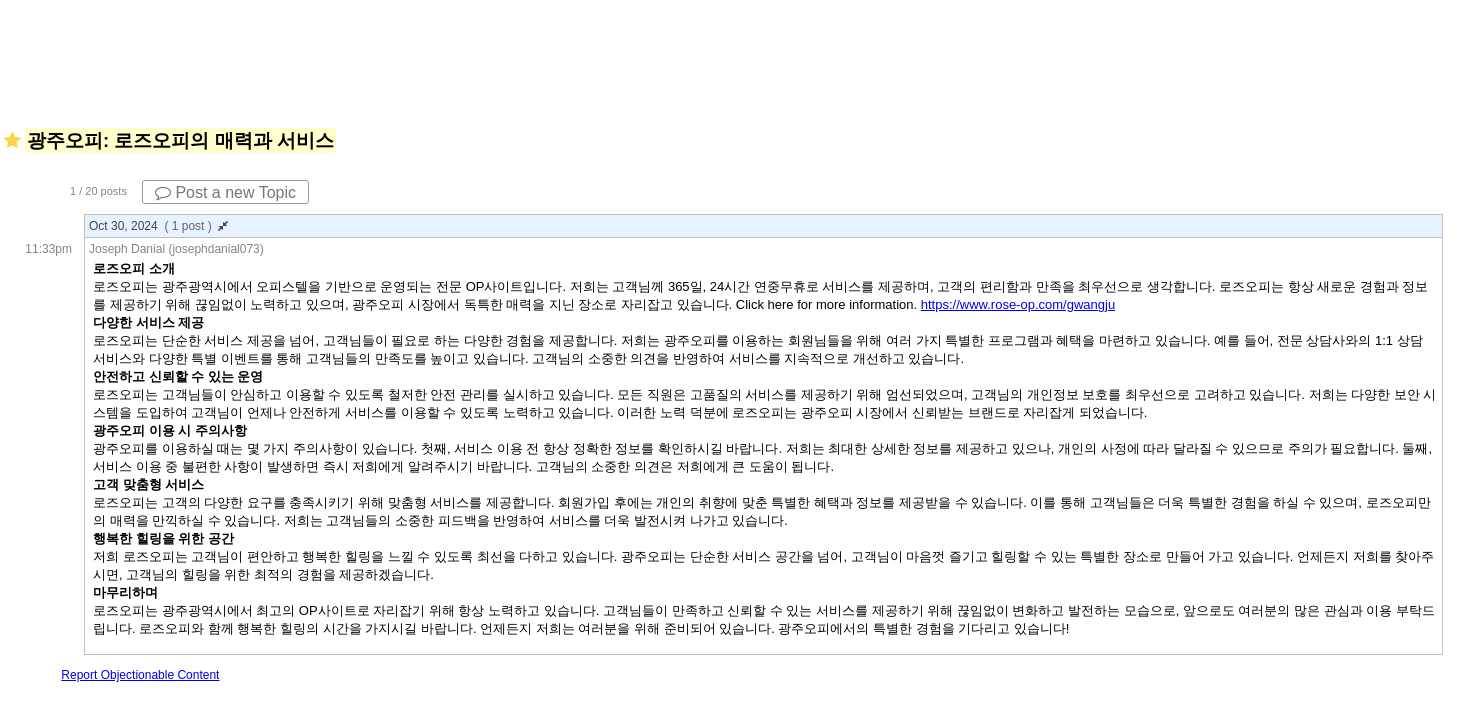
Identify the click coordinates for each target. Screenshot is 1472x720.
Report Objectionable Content (140, 675)
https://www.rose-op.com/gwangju (1018, 304)
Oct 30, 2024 (158, 226)
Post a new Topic (225, 192)
